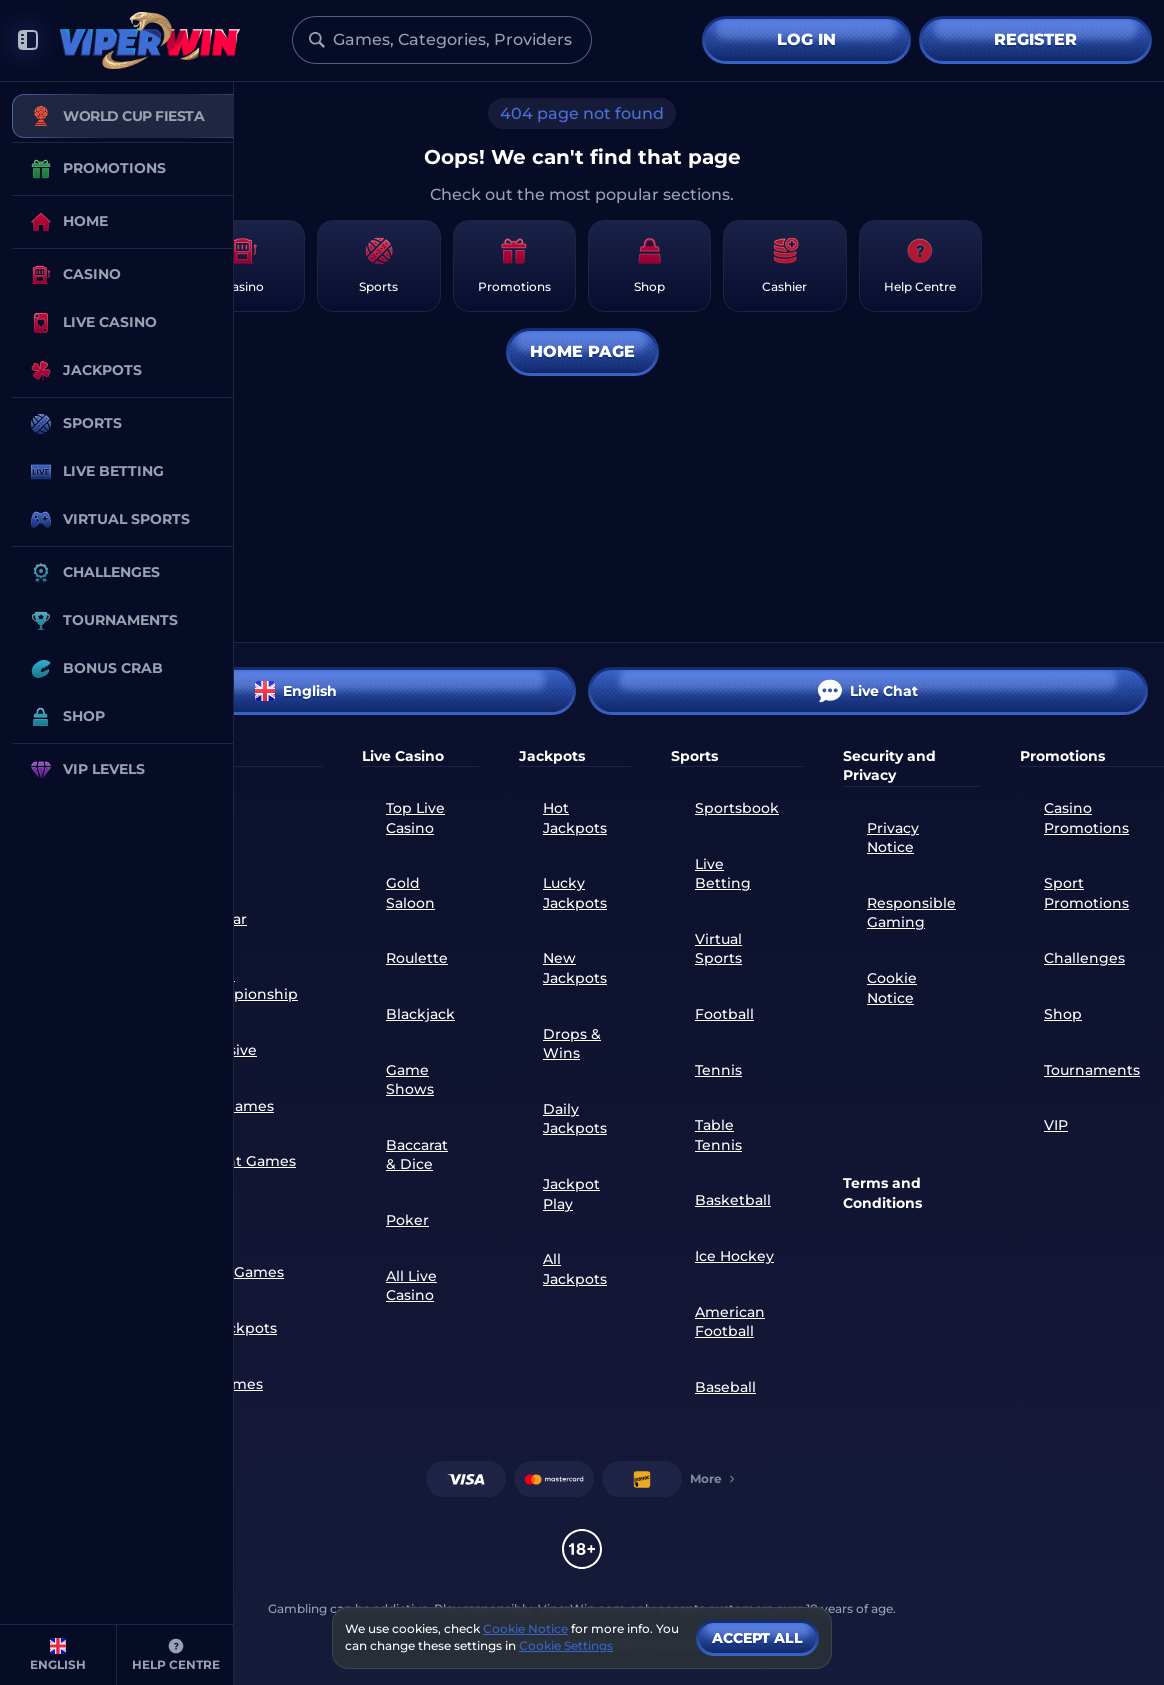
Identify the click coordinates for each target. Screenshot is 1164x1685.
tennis (718, 1070)
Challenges (1084, 958)
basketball (733, 1200)
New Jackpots (575, 968)
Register (1035, 39)
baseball (725, 1387)
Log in (806, 39)
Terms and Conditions (882, 1193)
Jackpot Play (571, 1194)
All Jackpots (234, 1328)
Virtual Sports (718, 949)
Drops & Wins (572, 1044)
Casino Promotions (1086, 818)
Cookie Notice (892, 988)
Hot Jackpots (575, 818)
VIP (1056, 1125)
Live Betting (723, 874)
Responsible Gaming (911, 913)
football (724, 1014)
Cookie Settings (566, 1646)
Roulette (417, 958)
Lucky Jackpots (575, 893)
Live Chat (868, 691)
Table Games (237, 1272)
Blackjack (420, 1014)
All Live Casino (411, 1286)
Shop (1063, 1014)
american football (730, 1322)
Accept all (757, 1638)
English (296, 691)
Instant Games (243, 1161)
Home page (582, 351)
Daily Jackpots (575, 1119)
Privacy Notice (893, 838)
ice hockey (734, 1256)
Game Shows (410, 1080)
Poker (407, 1220)
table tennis (718, 1135)
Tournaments (1092, 1070)
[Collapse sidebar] (28, 40)
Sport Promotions (1086, 893)
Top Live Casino (415, 818)
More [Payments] (714, 1478)
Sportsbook (737, 808)
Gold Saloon (410, 893)
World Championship (244, 985)
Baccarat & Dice (417, 1155)
